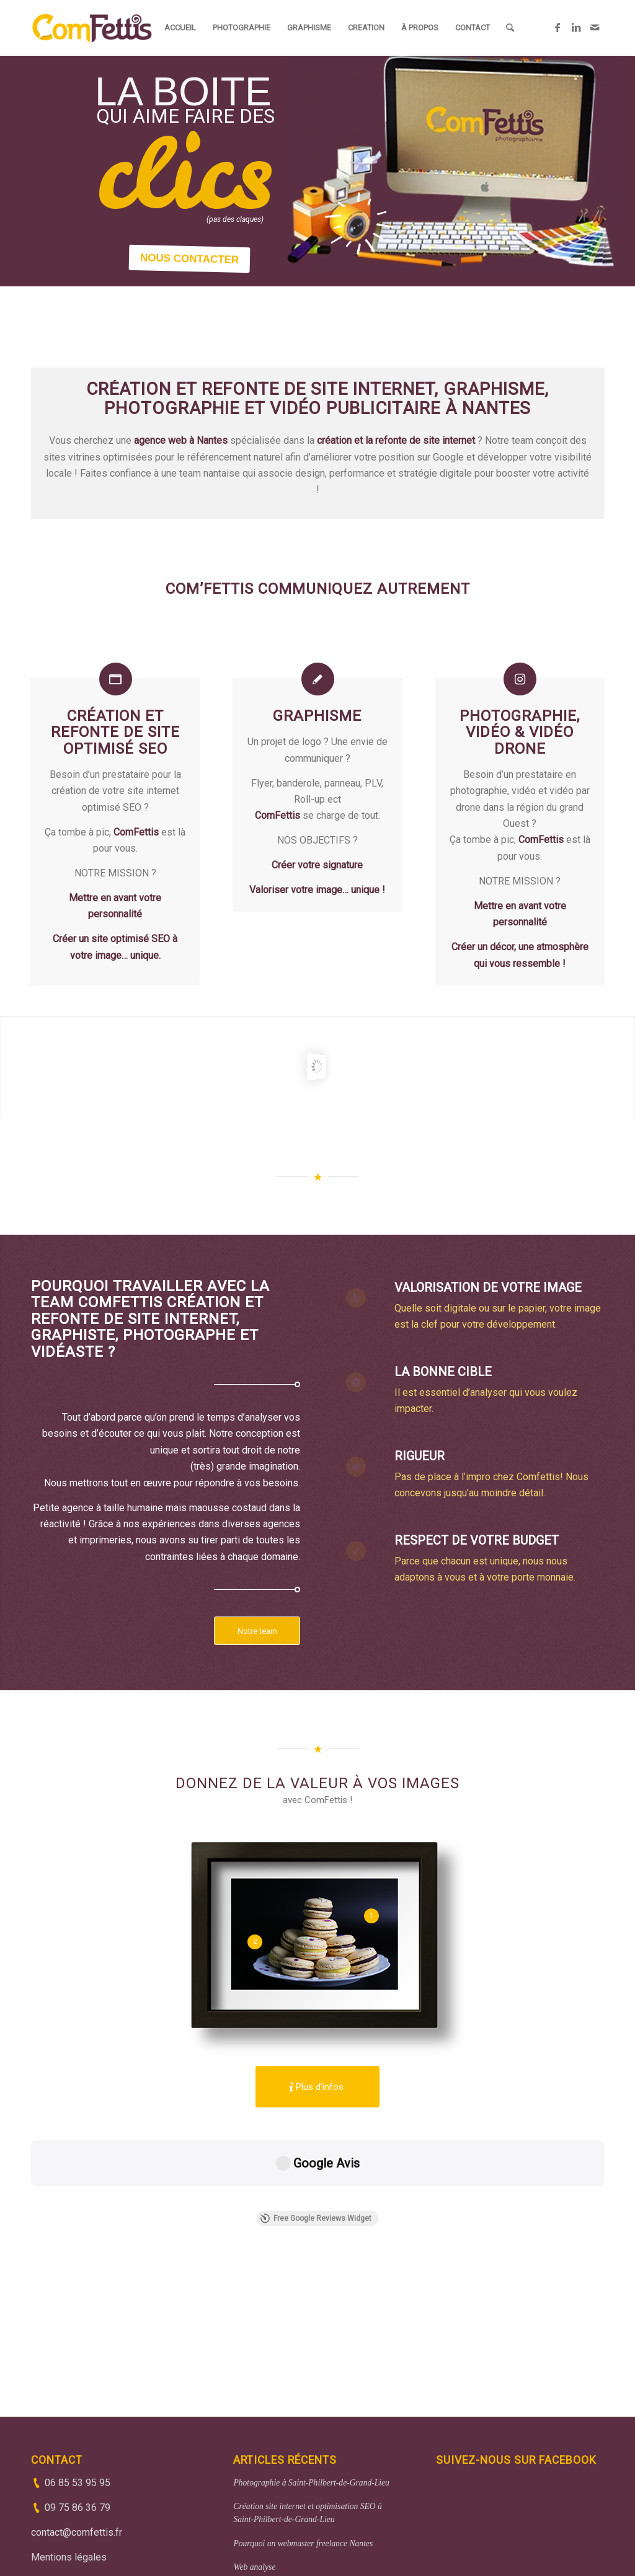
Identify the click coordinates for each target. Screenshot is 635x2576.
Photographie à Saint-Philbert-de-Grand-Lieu (311, 2392)
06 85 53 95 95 (77, 2392)
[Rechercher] (510, 28)
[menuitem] (180, 28)
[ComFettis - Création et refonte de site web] (92, 28)
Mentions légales (69, 2466)
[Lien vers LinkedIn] (576, 27)
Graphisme (317, 716)
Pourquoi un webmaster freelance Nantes (303, 2453)
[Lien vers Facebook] (557, 27)
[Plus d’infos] (317, 2086)
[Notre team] (257, 1631)
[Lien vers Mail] (594, 27)
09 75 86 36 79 (77, 2417)
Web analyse (254, 2476)
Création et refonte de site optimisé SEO (115, 732)
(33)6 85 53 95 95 (330, 2542)
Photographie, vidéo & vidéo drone (520, 732)
